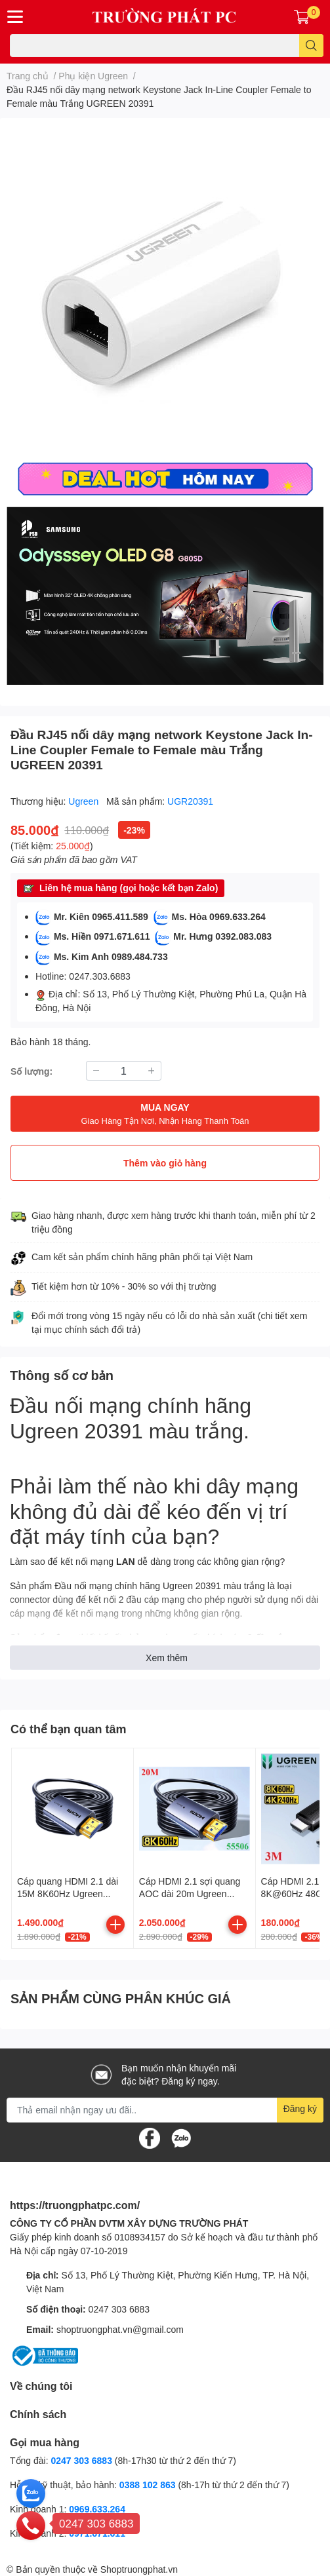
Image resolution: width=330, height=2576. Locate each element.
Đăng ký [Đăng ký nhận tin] (300, 2108)
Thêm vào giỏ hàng (165, 1162)
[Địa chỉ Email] (165, 2110)
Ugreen (84, 801)
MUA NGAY (165, 1114)
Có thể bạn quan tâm (68, 1728)
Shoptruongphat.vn (139, 2569)
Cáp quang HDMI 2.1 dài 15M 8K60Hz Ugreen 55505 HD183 (67, 1893)
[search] (311, 45)
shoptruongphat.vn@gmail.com (120, 2329)
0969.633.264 (97, 2508)
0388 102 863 (147, 2484)
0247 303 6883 (119, 2309)
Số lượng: (31, 1071)
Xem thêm (167, 1657)
